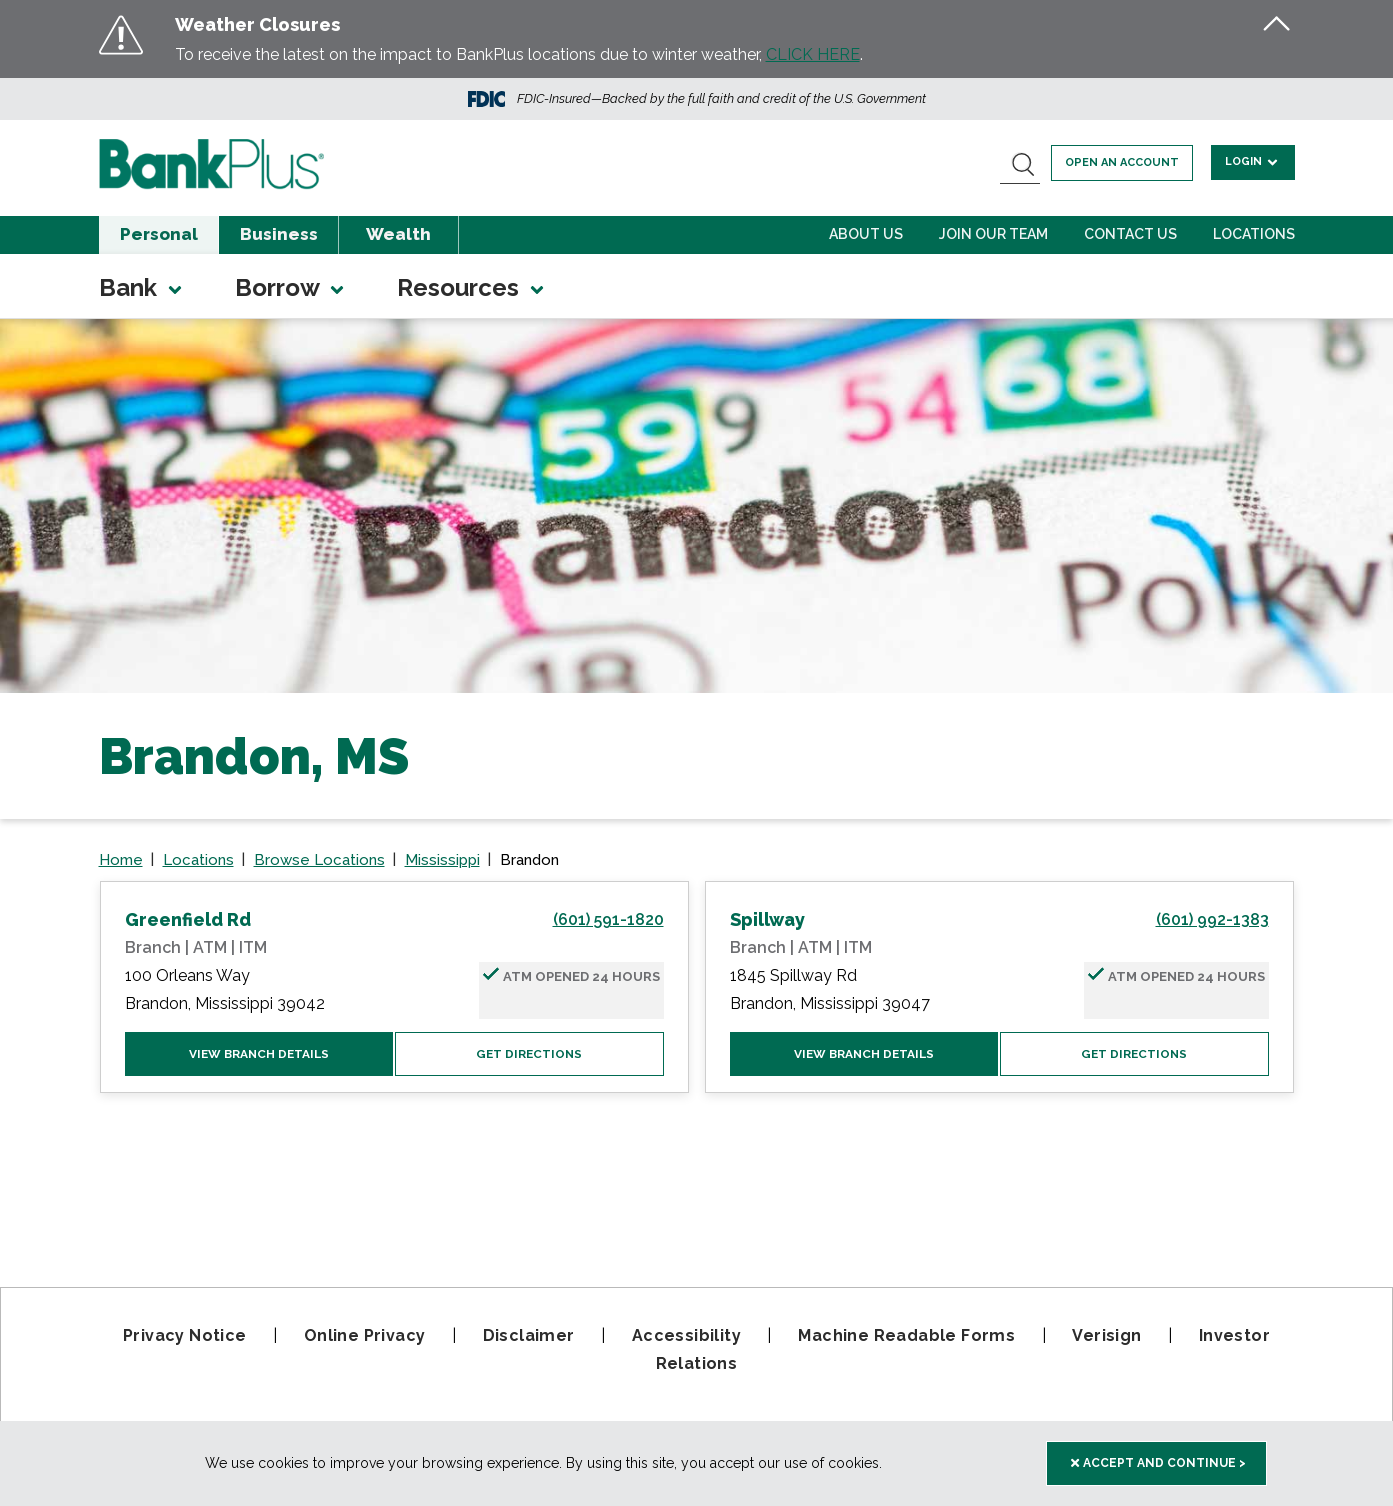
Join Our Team (993, 234)
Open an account (1123, 162)
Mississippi (442, 860)
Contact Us (1130, 234)
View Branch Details (258, 1054)
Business (279, 234)
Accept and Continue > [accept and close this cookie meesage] (1158, 1463)
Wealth (398, 234)
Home (121, 860)
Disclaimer (529, 1335)
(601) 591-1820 (608, 919)
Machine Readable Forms (906, 1335)
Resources (472, 287)
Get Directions (529, 1054)
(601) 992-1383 (1212, 919)
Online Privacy (365, 1335)
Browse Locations (319, 860)
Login (1253, 161)
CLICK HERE (813, 54)
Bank (142, 287)
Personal (159, 234)
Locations (1254, 234)
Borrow (291, 287)
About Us (866, 234)
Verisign (1106, 1335)
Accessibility (686, 1335)
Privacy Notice (185, 1335)
